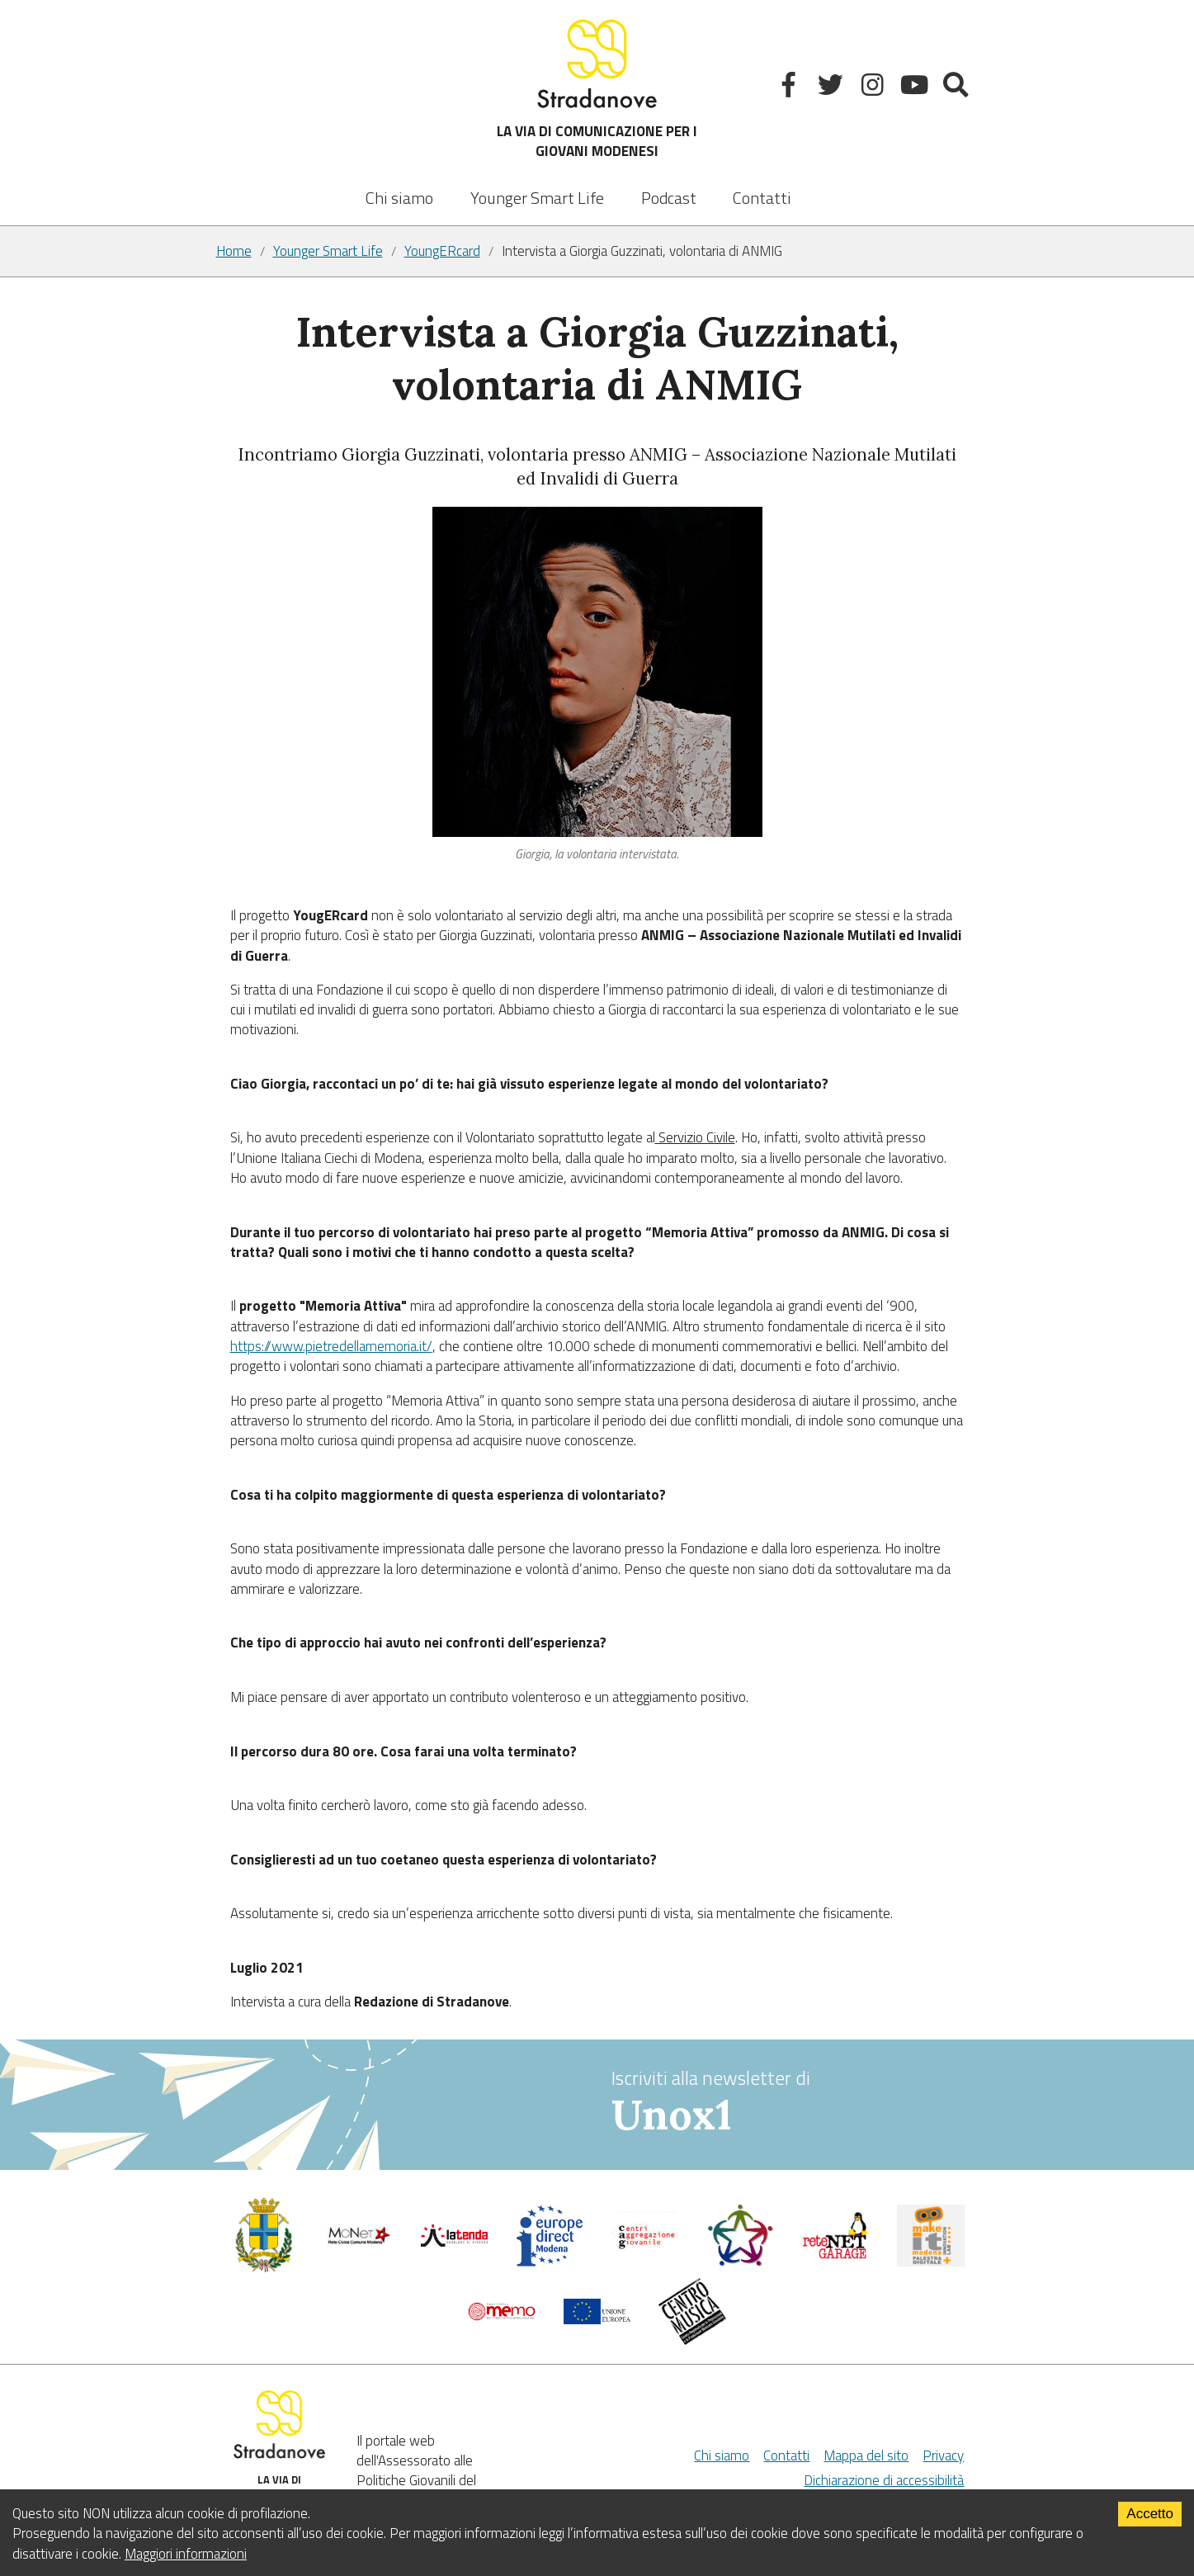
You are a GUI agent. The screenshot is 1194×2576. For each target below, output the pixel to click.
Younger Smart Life (328, 251)
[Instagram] (874, 88)
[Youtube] (915, 88)
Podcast (668, 197)
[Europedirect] (549, 2262)
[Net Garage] (836, 2255)
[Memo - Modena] (502, 2316)
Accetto (1149, 2514)
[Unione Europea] (597, 2319)
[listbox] (537, 186)
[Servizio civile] (740, 2262)
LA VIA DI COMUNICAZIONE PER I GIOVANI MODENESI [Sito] (597, 88)
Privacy (943, 2455)
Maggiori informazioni (186, 2553)
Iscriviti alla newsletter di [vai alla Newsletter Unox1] (795, 2102)
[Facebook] (791, 88)
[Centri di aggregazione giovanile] (645, 2255)
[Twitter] (832, 88)
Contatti (762, 197)
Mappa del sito (866, 2455)
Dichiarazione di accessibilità (884, 2480)
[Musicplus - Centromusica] (692, 2340)
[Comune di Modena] (359, 2243)
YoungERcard (442, 251)
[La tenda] (454, 2241)
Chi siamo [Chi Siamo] (721, 2455)
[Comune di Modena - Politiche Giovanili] (264, 2268)
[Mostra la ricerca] (958, 88)
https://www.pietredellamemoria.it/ (331, 1346)
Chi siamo (399, 197)
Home (234, 251)
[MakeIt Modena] (931, 2261)
